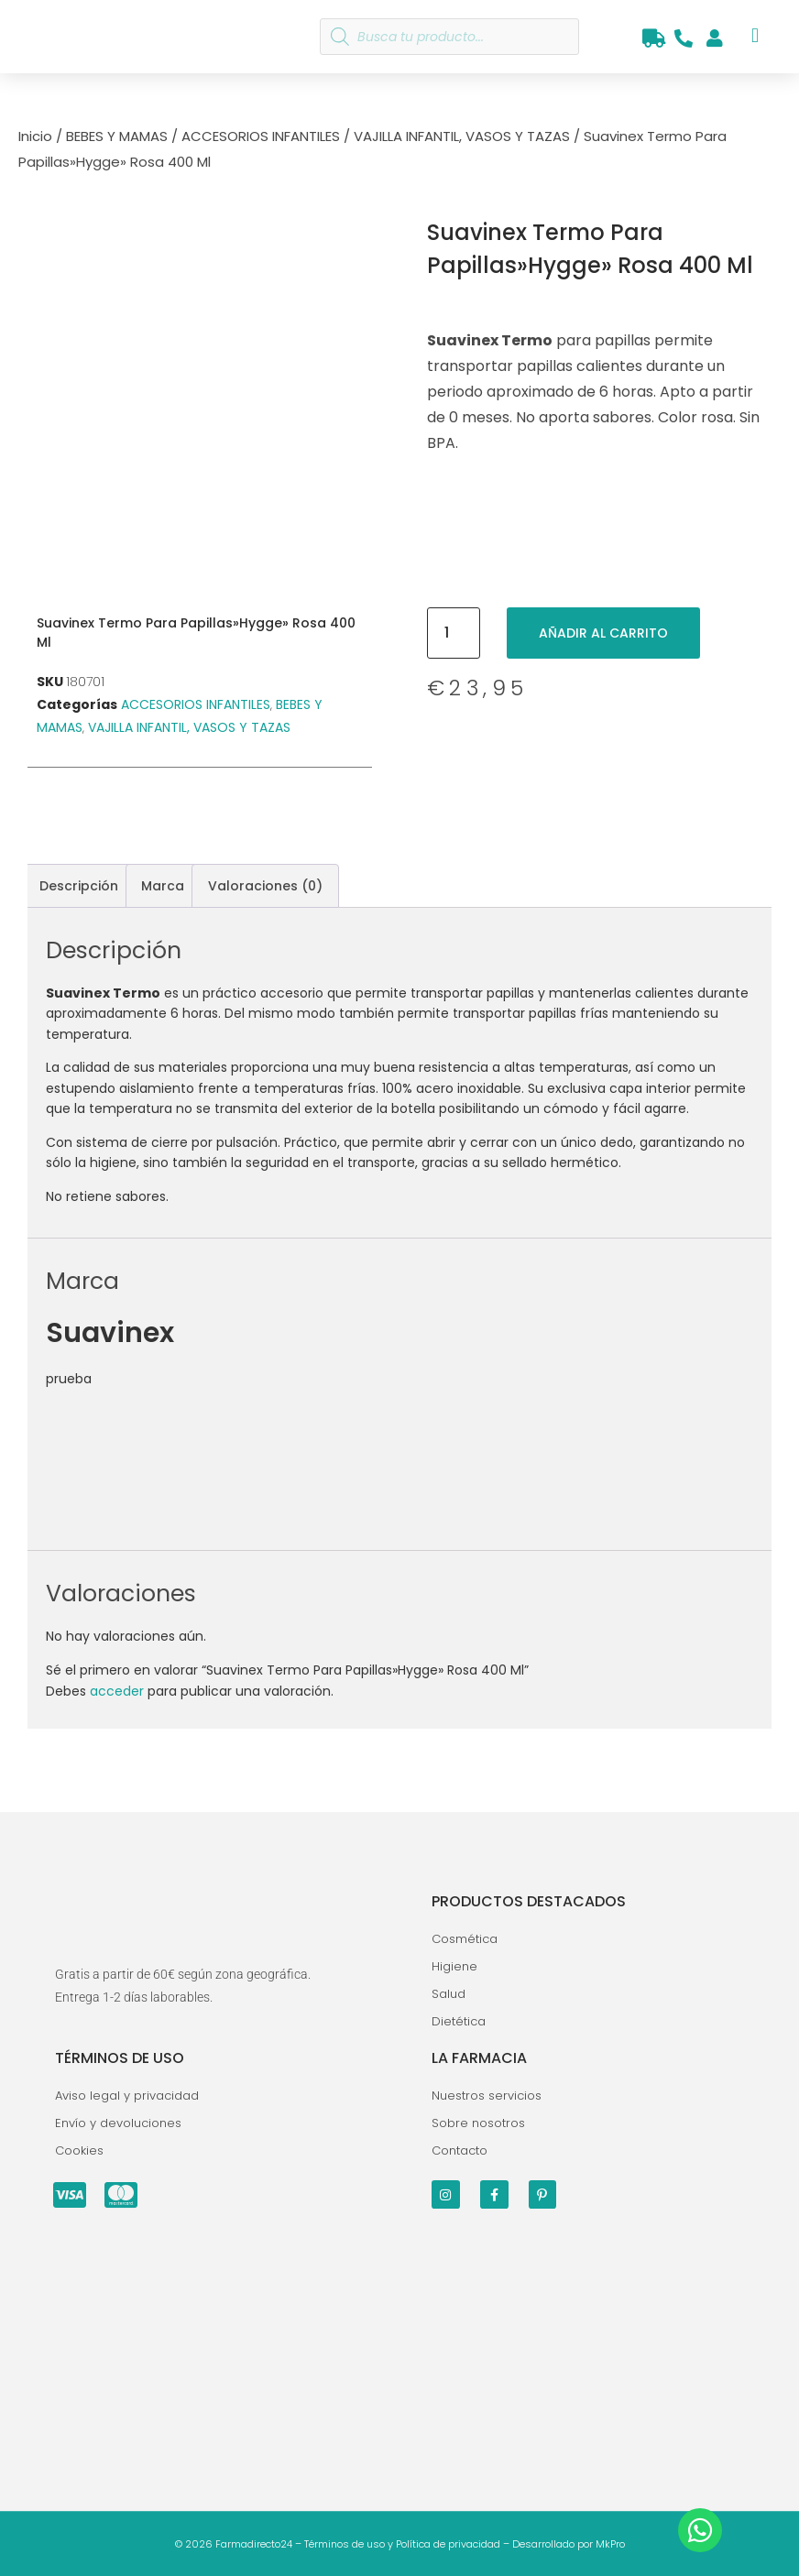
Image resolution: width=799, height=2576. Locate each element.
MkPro (610, 2544)
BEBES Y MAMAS (117, 136)
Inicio (35, 136)
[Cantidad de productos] (453, 633)
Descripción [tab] (78, 886)
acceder (117, 1691)
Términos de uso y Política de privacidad (402, 2544)
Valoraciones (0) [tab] (265, 886)
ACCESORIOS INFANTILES (260, 136)
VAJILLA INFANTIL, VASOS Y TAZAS (462, 136)
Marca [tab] (162, 886)
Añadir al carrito (603, 633)
